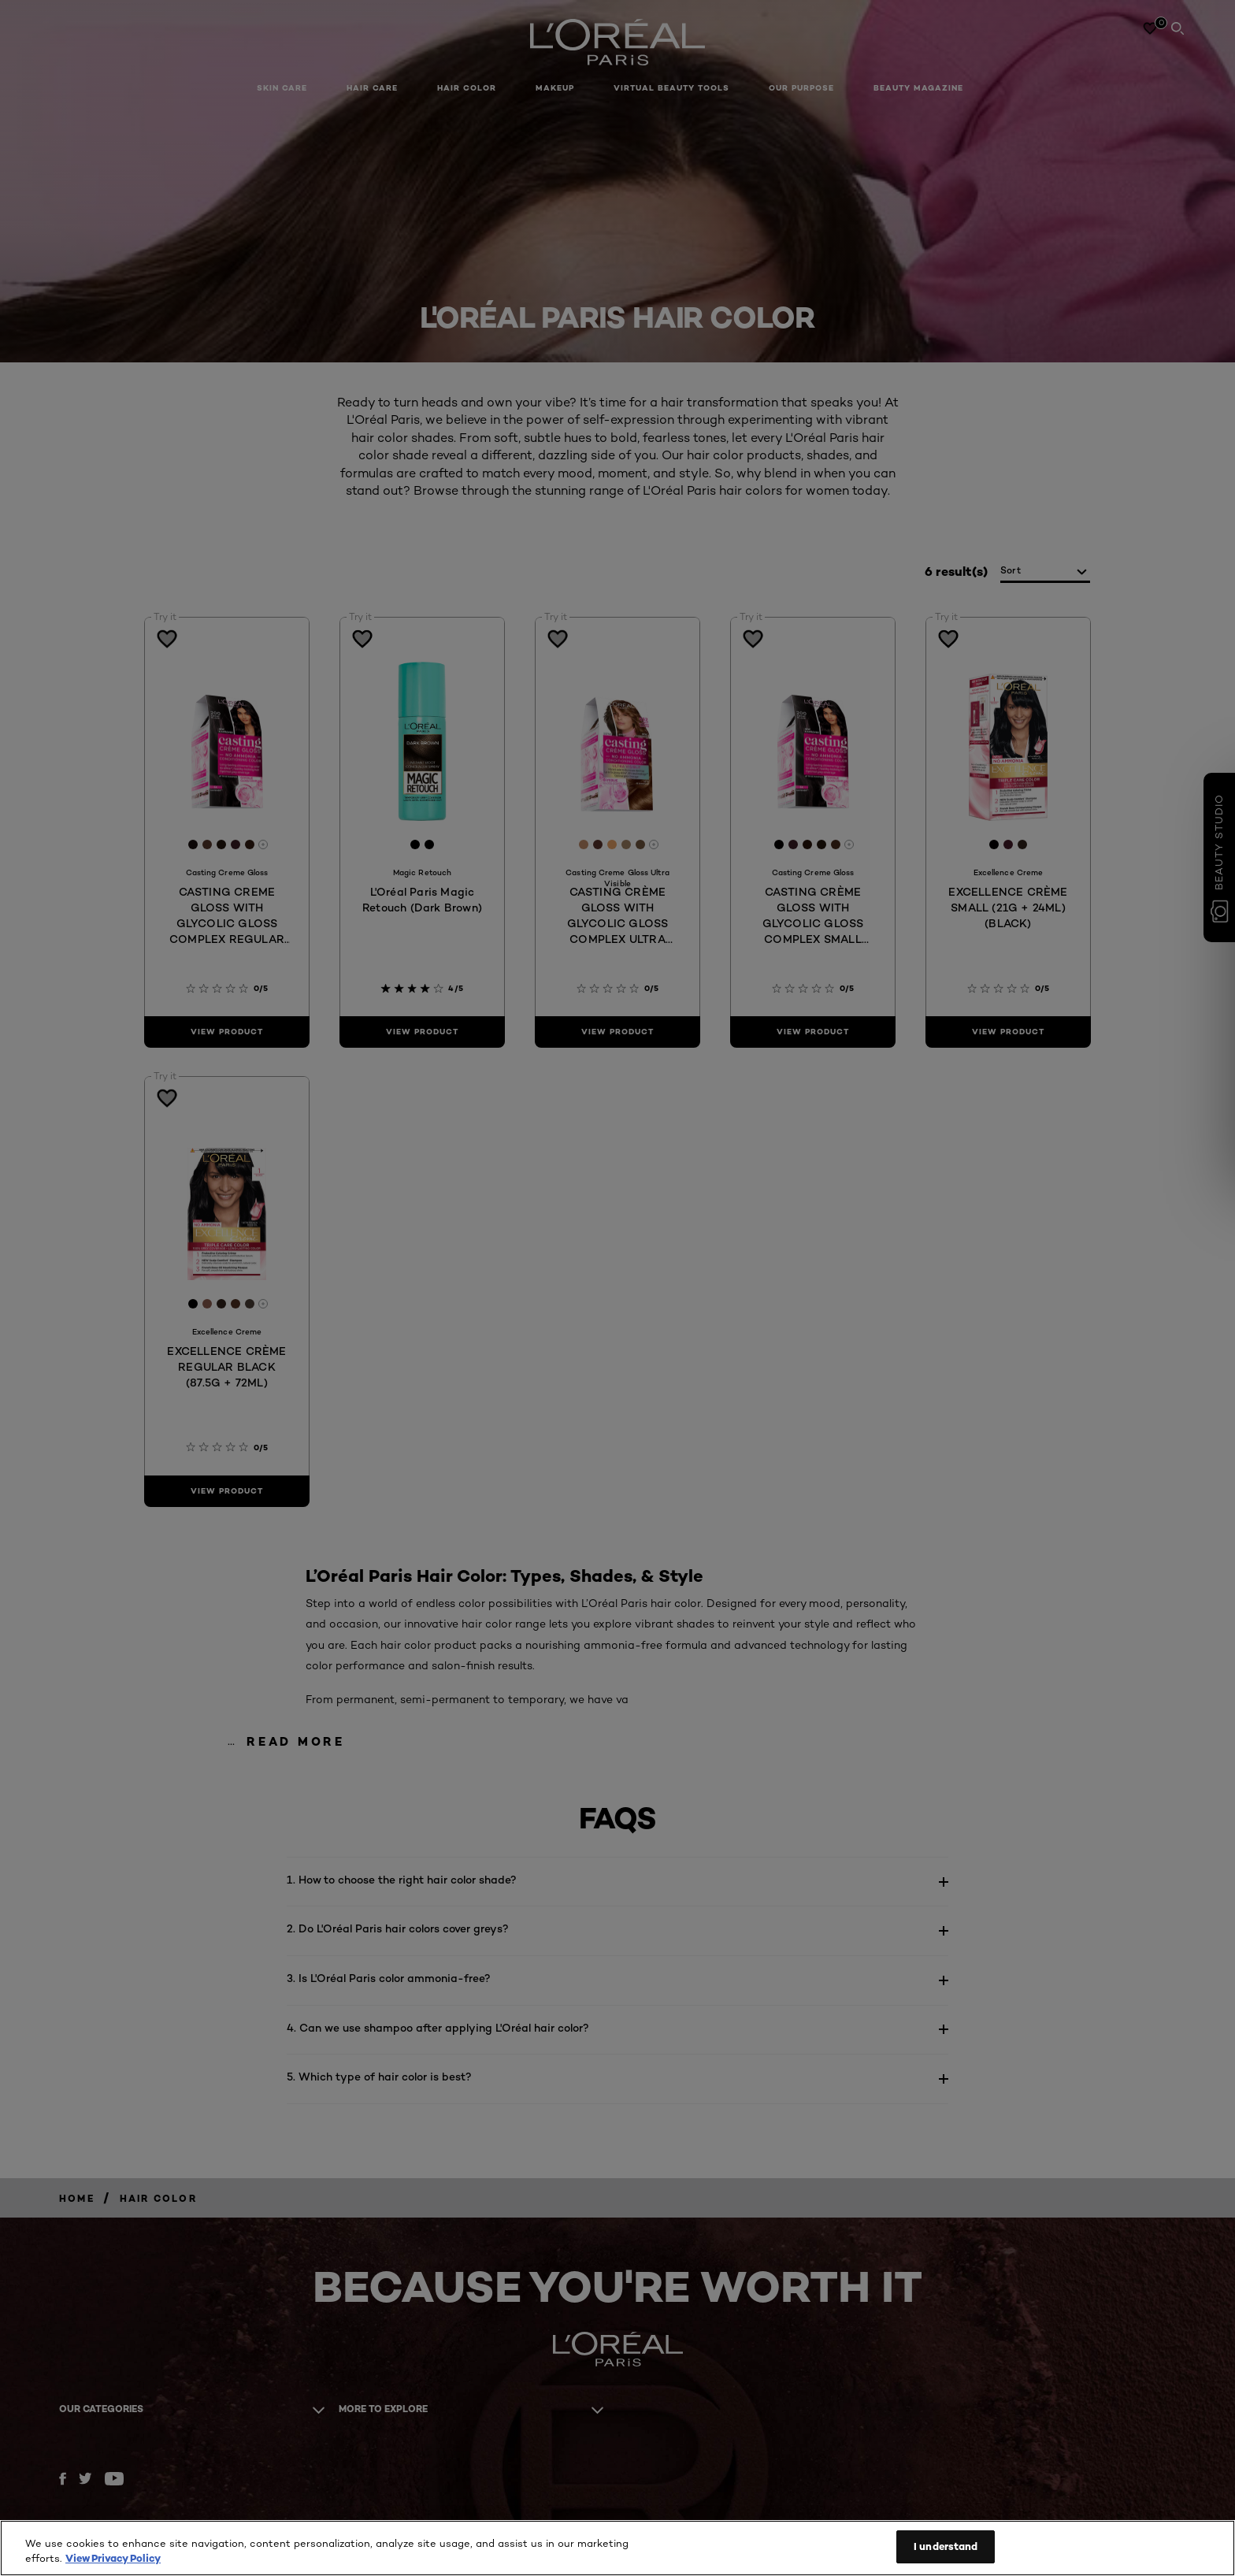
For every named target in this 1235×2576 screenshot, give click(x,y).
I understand (946, 2546)
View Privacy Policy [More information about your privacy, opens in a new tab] (113, 2558)
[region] (617, 2548)
